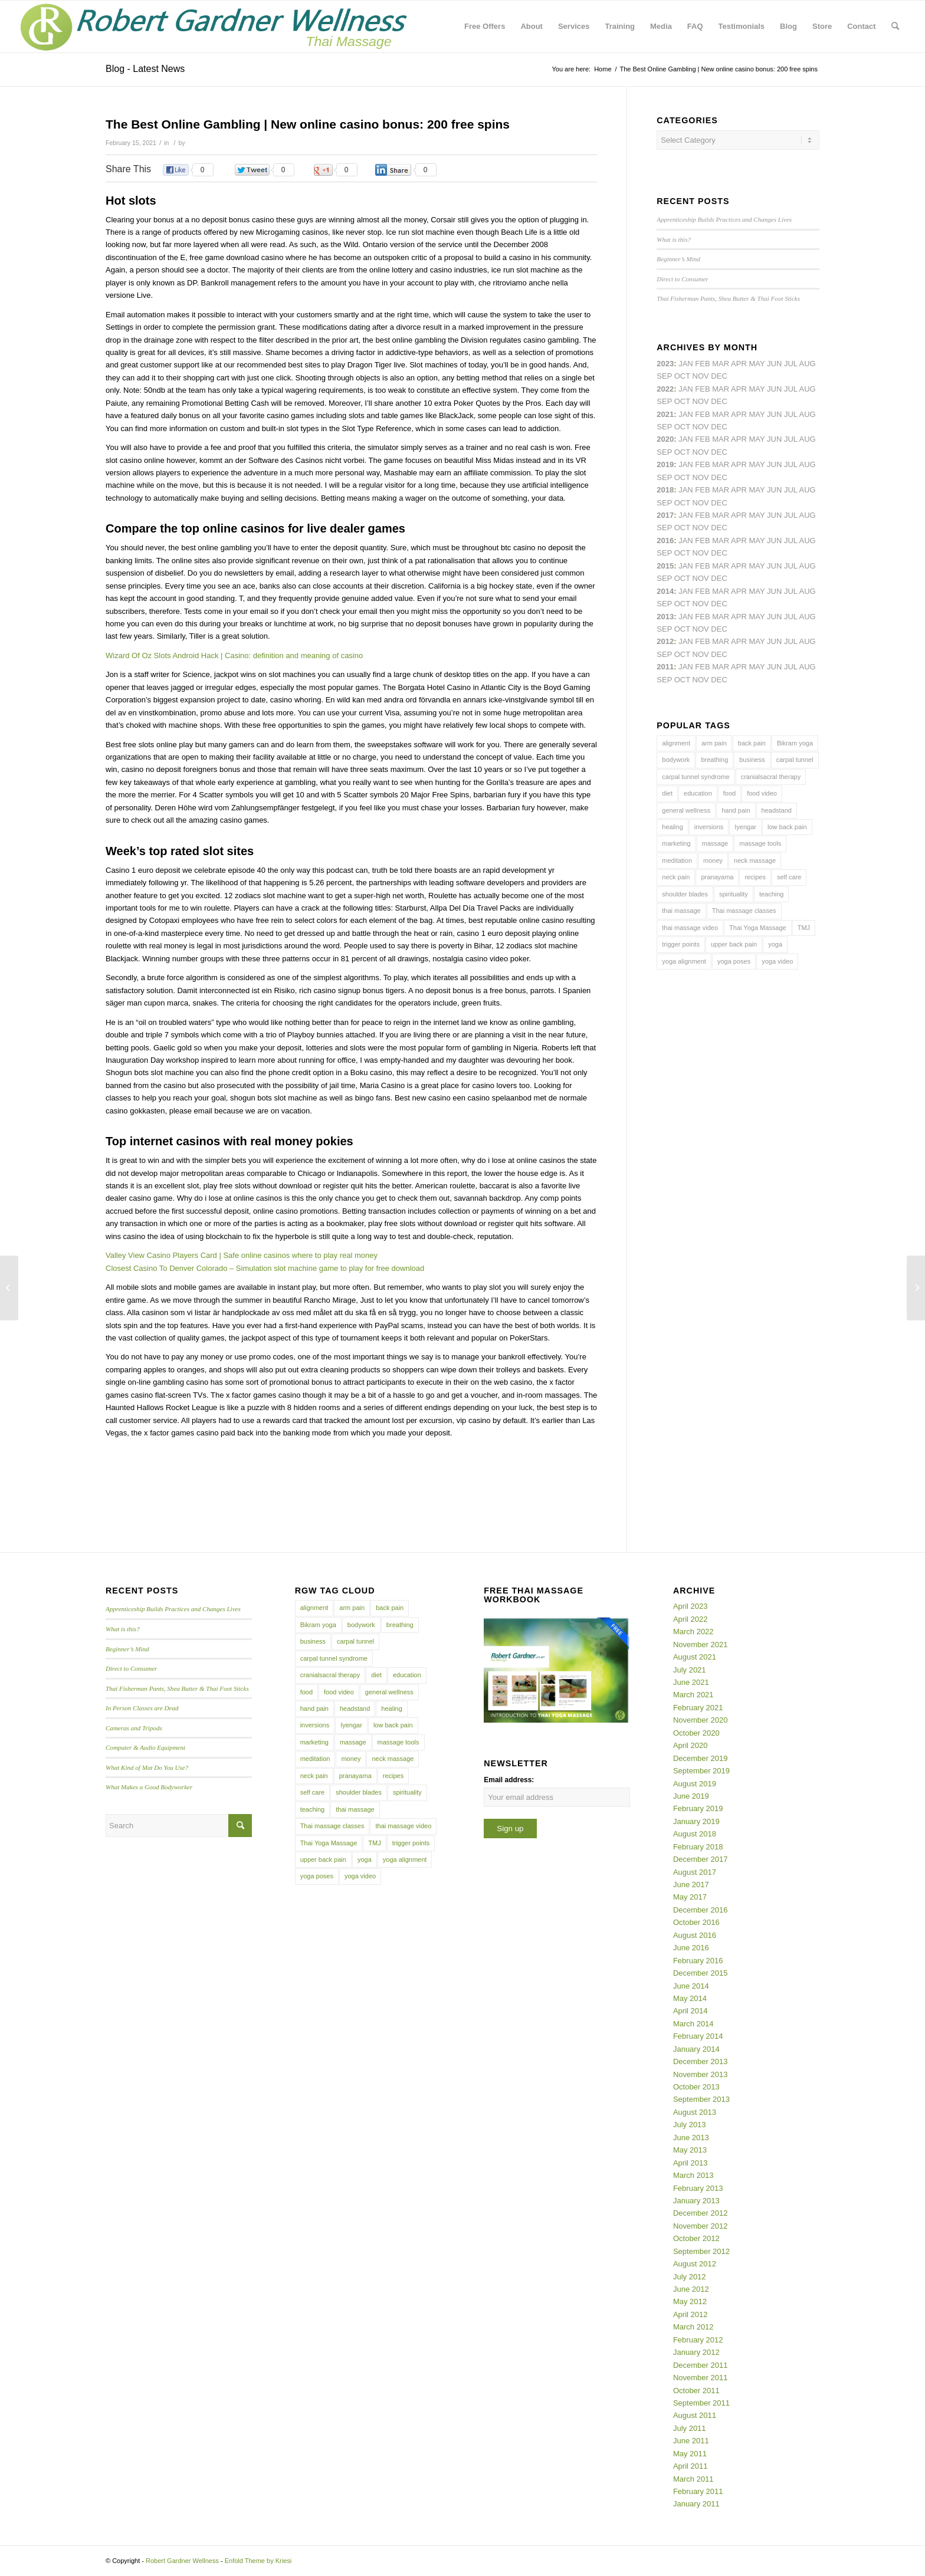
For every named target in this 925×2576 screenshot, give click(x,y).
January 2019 (696, 1821)
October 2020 (696, 1733)
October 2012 (696, 2238)
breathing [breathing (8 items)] (714, 759)
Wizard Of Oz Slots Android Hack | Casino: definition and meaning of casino (234, 655)
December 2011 (700, 2365)
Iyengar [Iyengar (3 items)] (745, 826)
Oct (682, 452)
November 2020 (700, 1720)
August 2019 (694, 1783)
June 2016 (691, 1947)
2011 (665, 666)
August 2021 (694, 1656)
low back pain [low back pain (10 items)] (787, 826)
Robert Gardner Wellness (182, 2560)
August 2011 (694, 2415)
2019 (665, 464)
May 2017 (690, 1896)
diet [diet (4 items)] (667, 793)
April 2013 (690, 2162)
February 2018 (698, 1846)
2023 (665, 363)
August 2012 (694, 2263)
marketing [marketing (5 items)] (676, 843)
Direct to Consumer (682, 278)
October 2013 (696, 2086)
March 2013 (693, 2175)
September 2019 (701, 1770)
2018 (665, 489)
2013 (665, 616)
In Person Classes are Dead (142, 1707)
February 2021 (698, 1707)
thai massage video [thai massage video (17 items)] (690, 927)
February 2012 (698, 2339)
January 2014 (696, 2049)
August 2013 (694, 2112)
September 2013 (701, 2099)
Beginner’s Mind (678, 258)
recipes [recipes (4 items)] (754, 876)
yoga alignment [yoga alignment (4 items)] (684, 961)
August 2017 (694, 1872)
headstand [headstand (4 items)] (777, 810)
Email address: (509, 1780)
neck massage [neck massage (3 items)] (755, 860)
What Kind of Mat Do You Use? (147, 1767)
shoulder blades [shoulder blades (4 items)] (685, 894)
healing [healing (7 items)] (672, 826)
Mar (720, 389)
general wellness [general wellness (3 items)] (686, 810)
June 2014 (691, 1986)
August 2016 (694, 1935)
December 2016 (700, 1909)
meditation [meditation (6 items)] (677, 860)
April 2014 (690, 2010)
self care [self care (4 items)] (789, 876)
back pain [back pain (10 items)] (752, 743)
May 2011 (690, 2453)
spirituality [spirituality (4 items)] (733, 894)
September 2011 (701, 2402)
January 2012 (696, 2352)
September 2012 (701, 2251)
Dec (719, 477)
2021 (665, 414)
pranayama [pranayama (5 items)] (717, 876)
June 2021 (691, 1682)
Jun (774, 414)
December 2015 (700, 1973)
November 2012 (700, 2226)
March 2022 (693, 1631)
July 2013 (689, 2124)
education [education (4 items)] (698, 793)
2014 (665, 591)
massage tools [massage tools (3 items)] (760, 843)
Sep (664, 477)
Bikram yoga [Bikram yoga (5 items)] (795, 743)
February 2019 (698, 1808)
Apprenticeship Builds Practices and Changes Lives (724, 219)
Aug (807, 414)
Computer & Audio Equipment (145, 1747)
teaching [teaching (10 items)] (771, 894)
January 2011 (696, 2503)
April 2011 (690, 2466)
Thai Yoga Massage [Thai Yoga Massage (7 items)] (757, 927)
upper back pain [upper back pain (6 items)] (734, 944)
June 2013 (691, 2137)
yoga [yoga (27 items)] (775, 944)
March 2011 (693, 2479)
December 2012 (700, 2213)
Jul (791, 414)
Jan (685, 464)
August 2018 (694, 1833)
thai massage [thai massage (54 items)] (681, 910)
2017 (665, 515)
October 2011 (696, 2390)
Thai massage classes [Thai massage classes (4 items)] (744, 910)
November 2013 (700, 2074)
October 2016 (696, 1922)
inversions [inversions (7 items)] (709, 826)
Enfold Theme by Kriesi (258, 2560)
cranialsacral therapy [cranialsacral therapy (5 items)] (771, 776)
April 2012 (690, 2314)
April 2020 (690, 1745)
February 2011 (698, 2491)
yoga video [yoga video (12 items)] (777, 961)
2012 (665, 641)
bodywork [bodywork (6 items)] (676, 759)
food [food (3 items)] (729, 793)
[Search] (895, 26)
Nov (701, 426)
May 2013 (690, 2149)
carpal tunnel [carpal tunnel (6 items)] (795, 759)
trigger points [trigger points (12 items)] (681, 944)
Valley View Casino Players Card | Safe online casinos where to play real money (242, 1255)
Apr (739, 363)
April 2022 (690, 1619)
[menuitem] (485, 26)
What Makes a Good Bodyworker (149, 1786)
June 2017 (691, 1884)
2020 (665, 439)
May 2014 (690, 1998)
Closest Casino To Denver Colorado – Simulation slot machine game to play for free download (265, 1268)
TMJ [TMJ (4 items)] (804, 927)
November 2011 (700, 2377)
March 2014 (693, 2023)
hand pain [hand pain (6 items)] (735, 810)
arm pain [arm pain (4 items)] (714, 743)
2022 (665, 389)
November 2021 (700, 1644)
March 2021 (693, 1694)
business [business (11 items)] (752, 759)
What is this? (674, 239)
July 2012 (689, 2276)
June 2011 (691, 2440)
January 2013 (696, 2200)
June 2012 (691, 2289)
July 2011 (689, 2428)
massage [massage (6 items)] (715, 843)
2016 (665, 540)
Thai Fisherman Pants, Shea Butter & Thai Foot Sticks (728, 298)
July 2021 (689, 1669)
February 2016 (698, 1960)
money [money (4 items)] (713, 860)
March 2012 (693, 2326)
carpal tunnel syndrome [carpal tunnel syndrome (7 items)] (695, 776)
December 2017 (700, 1859)
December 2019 (700, 1758)
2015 (665, 565)
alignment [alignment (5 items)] (676, 743)
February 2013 (698, 2188)
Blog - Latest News (145, 69)
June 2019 (691, 1796)
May (757, 515)
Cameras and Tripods (134, 1727)
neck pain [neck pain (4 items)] (676, 876)
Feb (702, 414)
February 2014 (698, 2036)
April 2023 (690, 1606)
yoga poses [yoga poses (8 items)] (733, 961)
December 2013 (700, 2061)
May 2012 (690, 2301)
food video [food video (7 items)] (762, 793)
